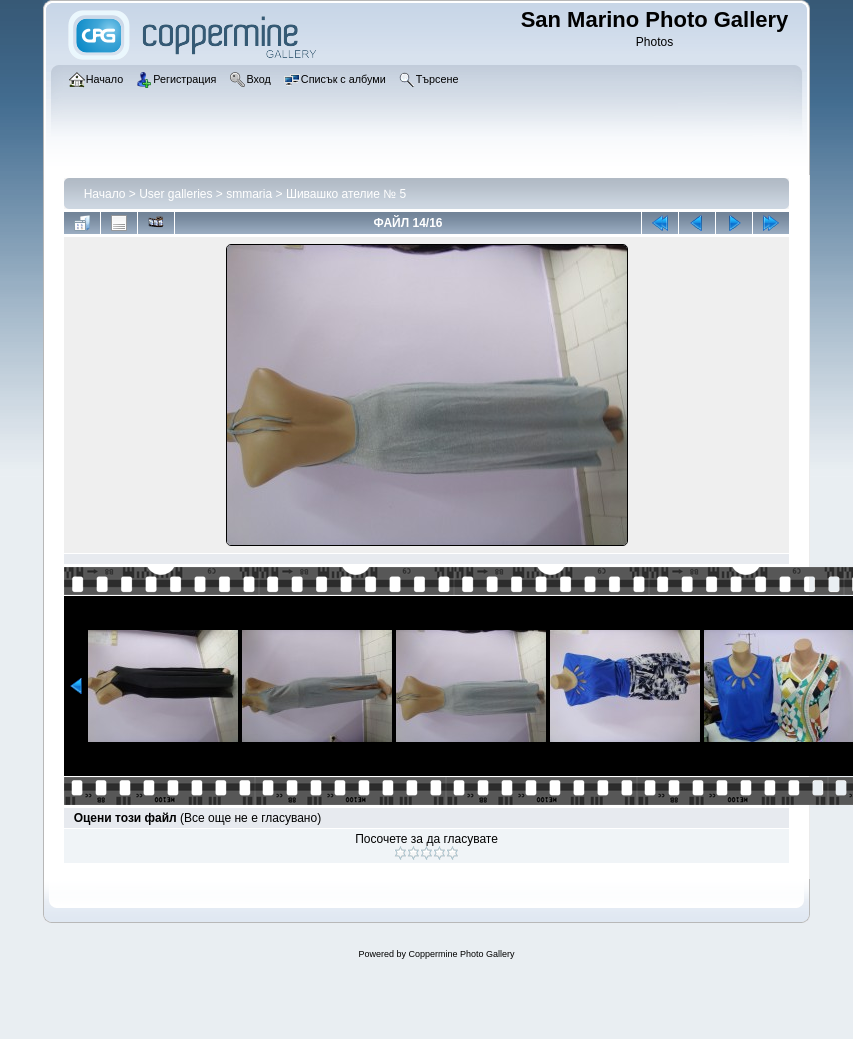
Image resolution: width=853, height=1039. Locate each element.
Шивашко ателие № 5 (346, 194)
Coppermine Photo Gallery (461, 954)
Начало (105, 194)
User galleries (175, 194)
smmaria (249, 194)
